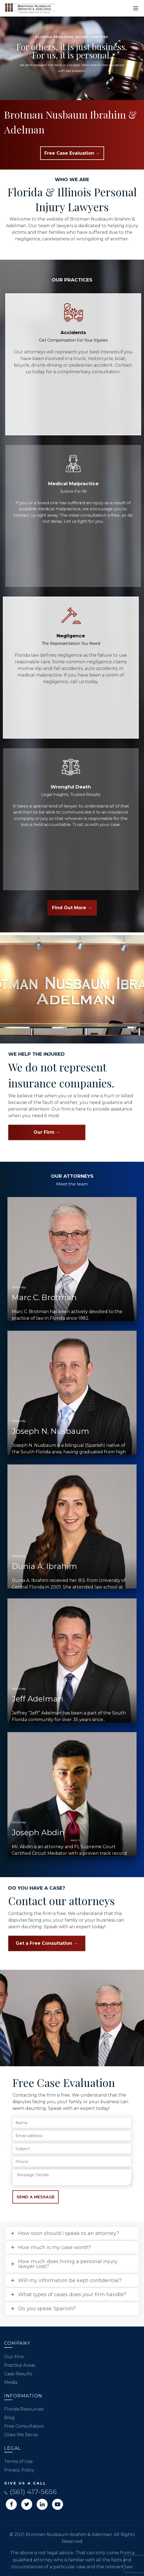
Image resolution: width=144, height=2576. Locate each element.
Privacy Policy (19, 2470)
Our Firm (14, 2356)
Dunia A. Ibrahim (44, 1566)
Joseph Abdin (38, 1832)
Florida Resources (24, 2409)
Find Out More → (72, 907)
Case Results (18, 2373)
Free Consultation (24, 2426)
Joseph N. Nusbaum (50, 1431)
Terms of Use (18, 2461)
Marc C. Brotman (44, 1297)
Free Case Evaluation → (72, 153)
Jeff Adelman (37, 1698)
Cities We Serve (21, 2434)
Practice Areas (19, 2365)
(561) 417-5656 (30, 2492)
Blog (9, 2417)
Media (10, 2382)
